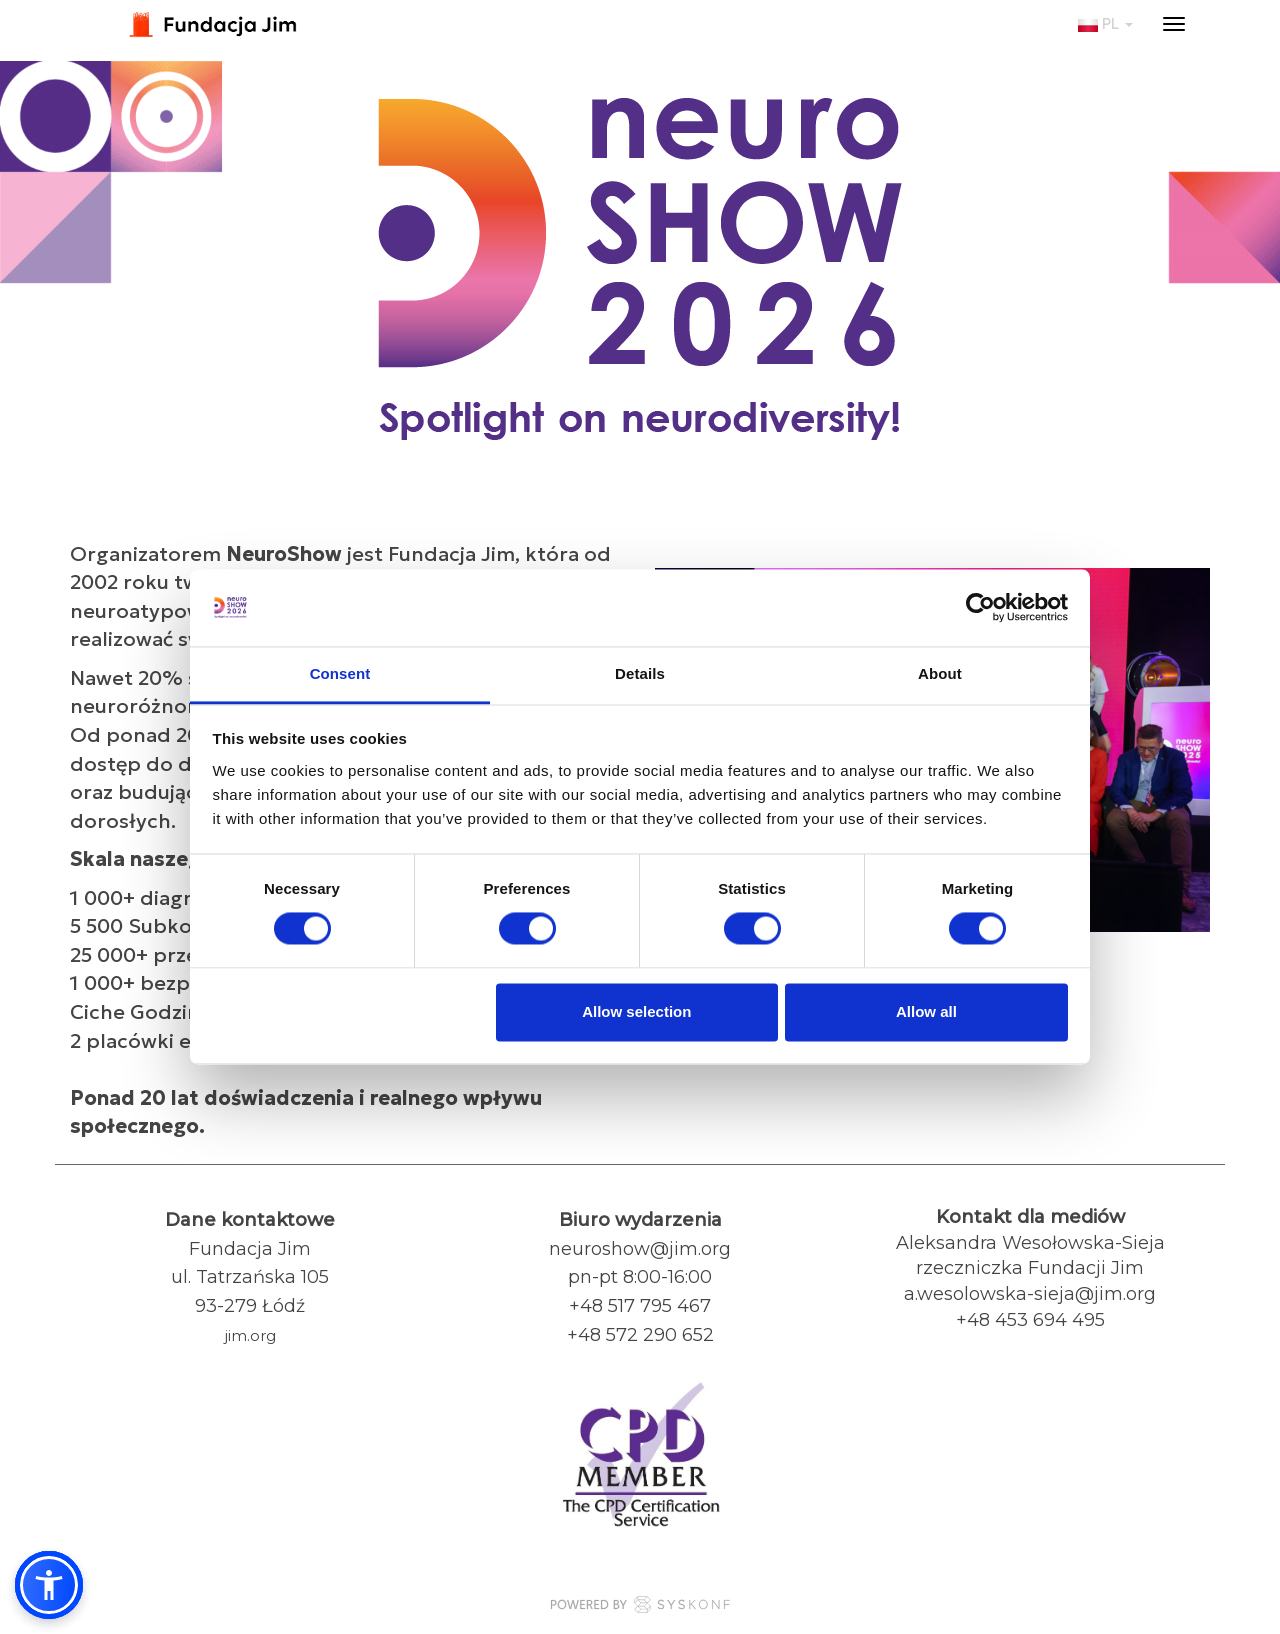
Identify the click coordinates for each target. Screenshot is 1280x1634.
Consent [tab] (340, 673)
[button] (49, 1585)
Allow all (926, 1011)
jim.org (250, 1335)
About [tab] (940, 673)
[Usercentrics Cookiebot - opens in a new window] (980, 608)
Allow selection (636, 1011)
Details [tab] (640, 673)
